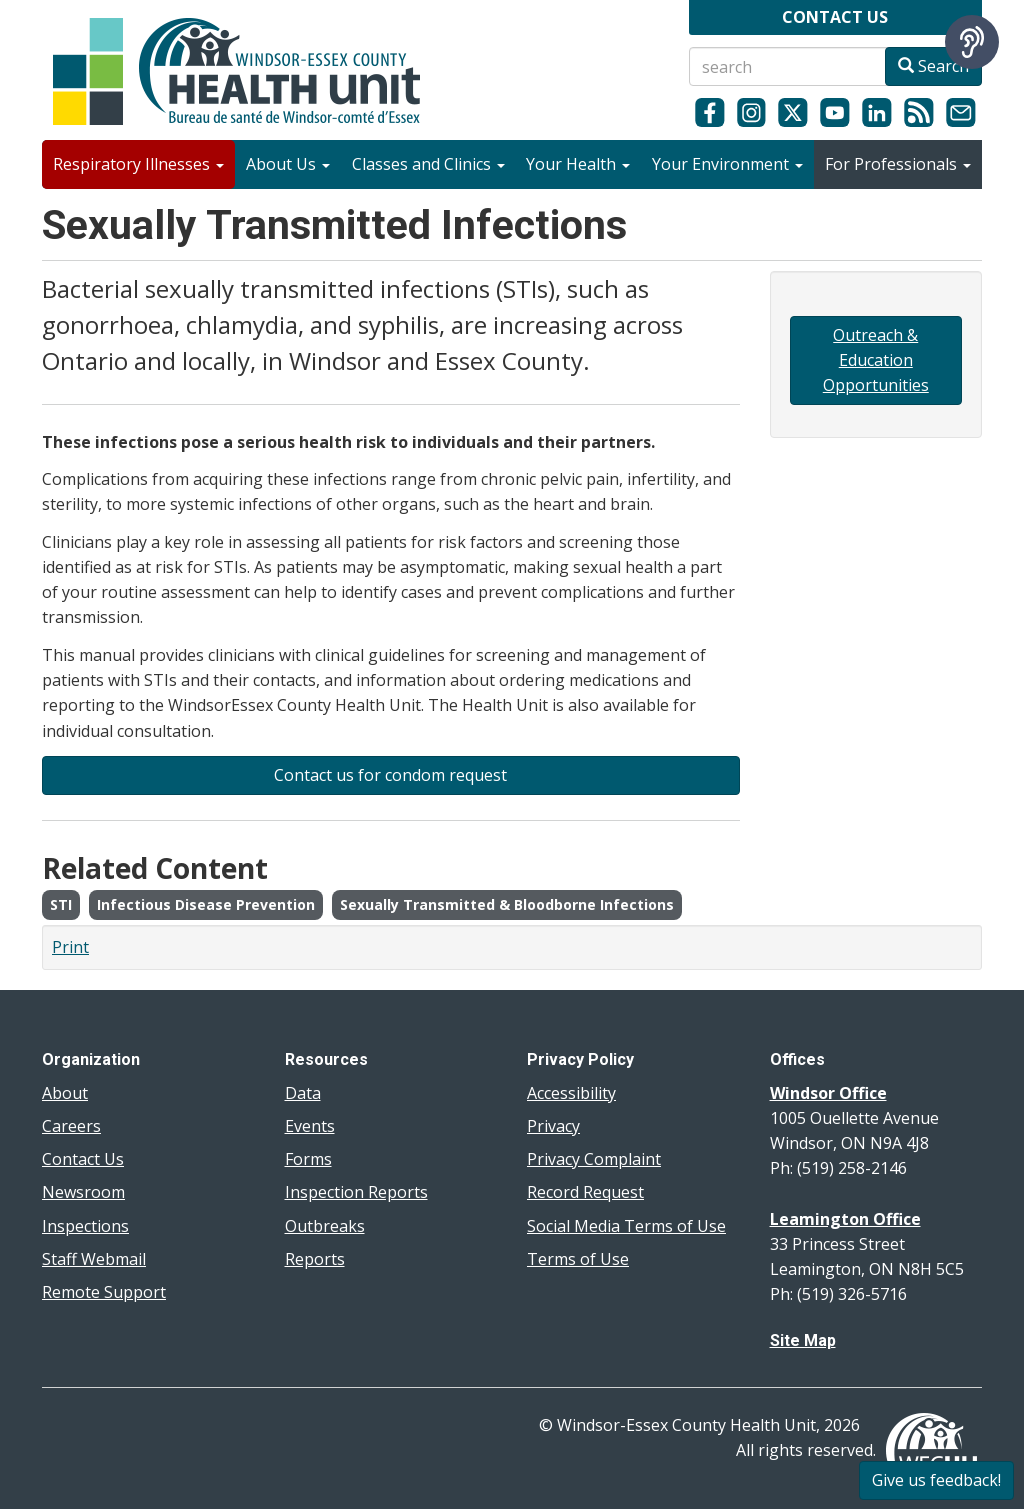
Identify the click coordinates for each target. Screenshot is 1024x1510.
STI (61, 904)
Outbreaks (325, 1226)
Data (303, 1093)
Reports (315, 1259)
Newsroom (83, 1192)
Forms (308, 1159)
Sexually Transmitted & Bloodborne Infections (507, 904)
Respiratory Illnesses (138, 164)
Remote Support (104, 1292)
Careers (71, 1126)
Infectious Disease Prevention (206, 904)
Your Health (578, 164)
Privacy (553, 1126)
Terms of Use (578, 1259)
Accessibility (571, 1093)
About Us (288, 164)
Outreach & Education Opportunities (876, 360)
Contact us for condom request (390, 775)
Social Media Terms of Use (626, 1226)
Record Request (585, 1192)
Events (310, 1126)
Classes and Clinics (428, 164)
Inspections (85, 1226)
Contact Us (83, 1159)
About (65, 1093)
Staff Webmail (94, 1259)
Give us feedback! (936, 1480)
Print (70, 947)
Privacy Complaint (594, 1159)
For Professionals (898, 164)
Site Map (803, 1340)
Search (933, 66)
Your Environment (727, 164)
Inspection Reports (356, 1192)
